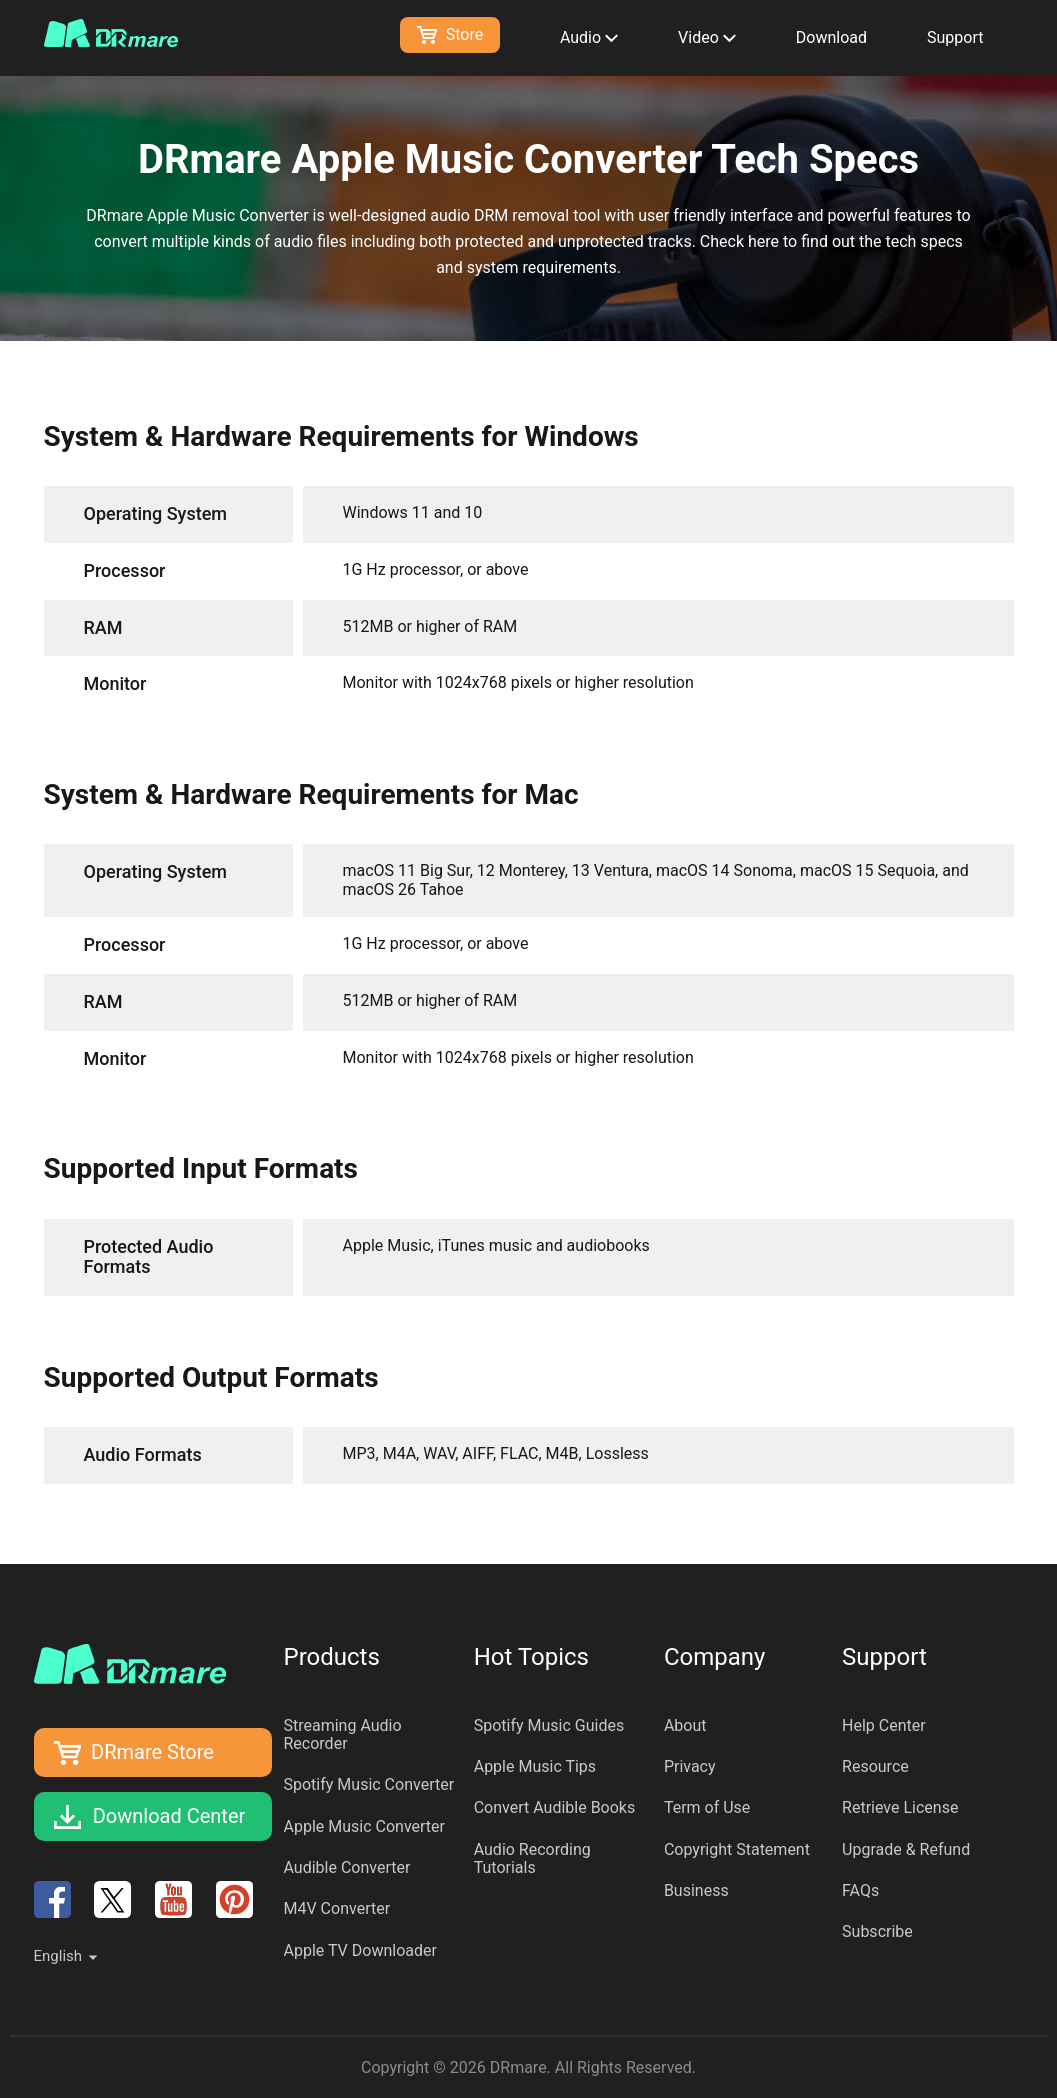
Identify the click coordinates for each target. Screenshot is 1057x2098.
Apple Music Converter (365, 1826)
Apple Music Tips (535, 1766)
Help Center (884, 1725)
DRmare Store (152, 1752)
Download (831, 37)
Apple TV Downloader (360, 1950)
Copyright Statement (737, 1849)
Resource (875, 1766)
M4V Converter (337, 1908)
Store (450, 34)
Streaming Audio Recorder (343, 1734)
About (685, 1725)
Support (955, 37)
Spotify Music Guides (549, 1725)
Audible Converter (347, 1867)
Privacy (690, 1766)
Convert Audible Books (555, 1807)
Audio (589, 37)
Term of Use (707, 1807)
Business (696, 1890)
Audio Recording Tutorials (532, 1858)
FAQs (860, 1890)
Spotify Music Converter (369, 1784)
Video (707, 37)
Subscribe (877, 1931)
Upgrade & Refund (906, 1849)
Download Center (169, 1816)
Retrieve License (900, 1807)
